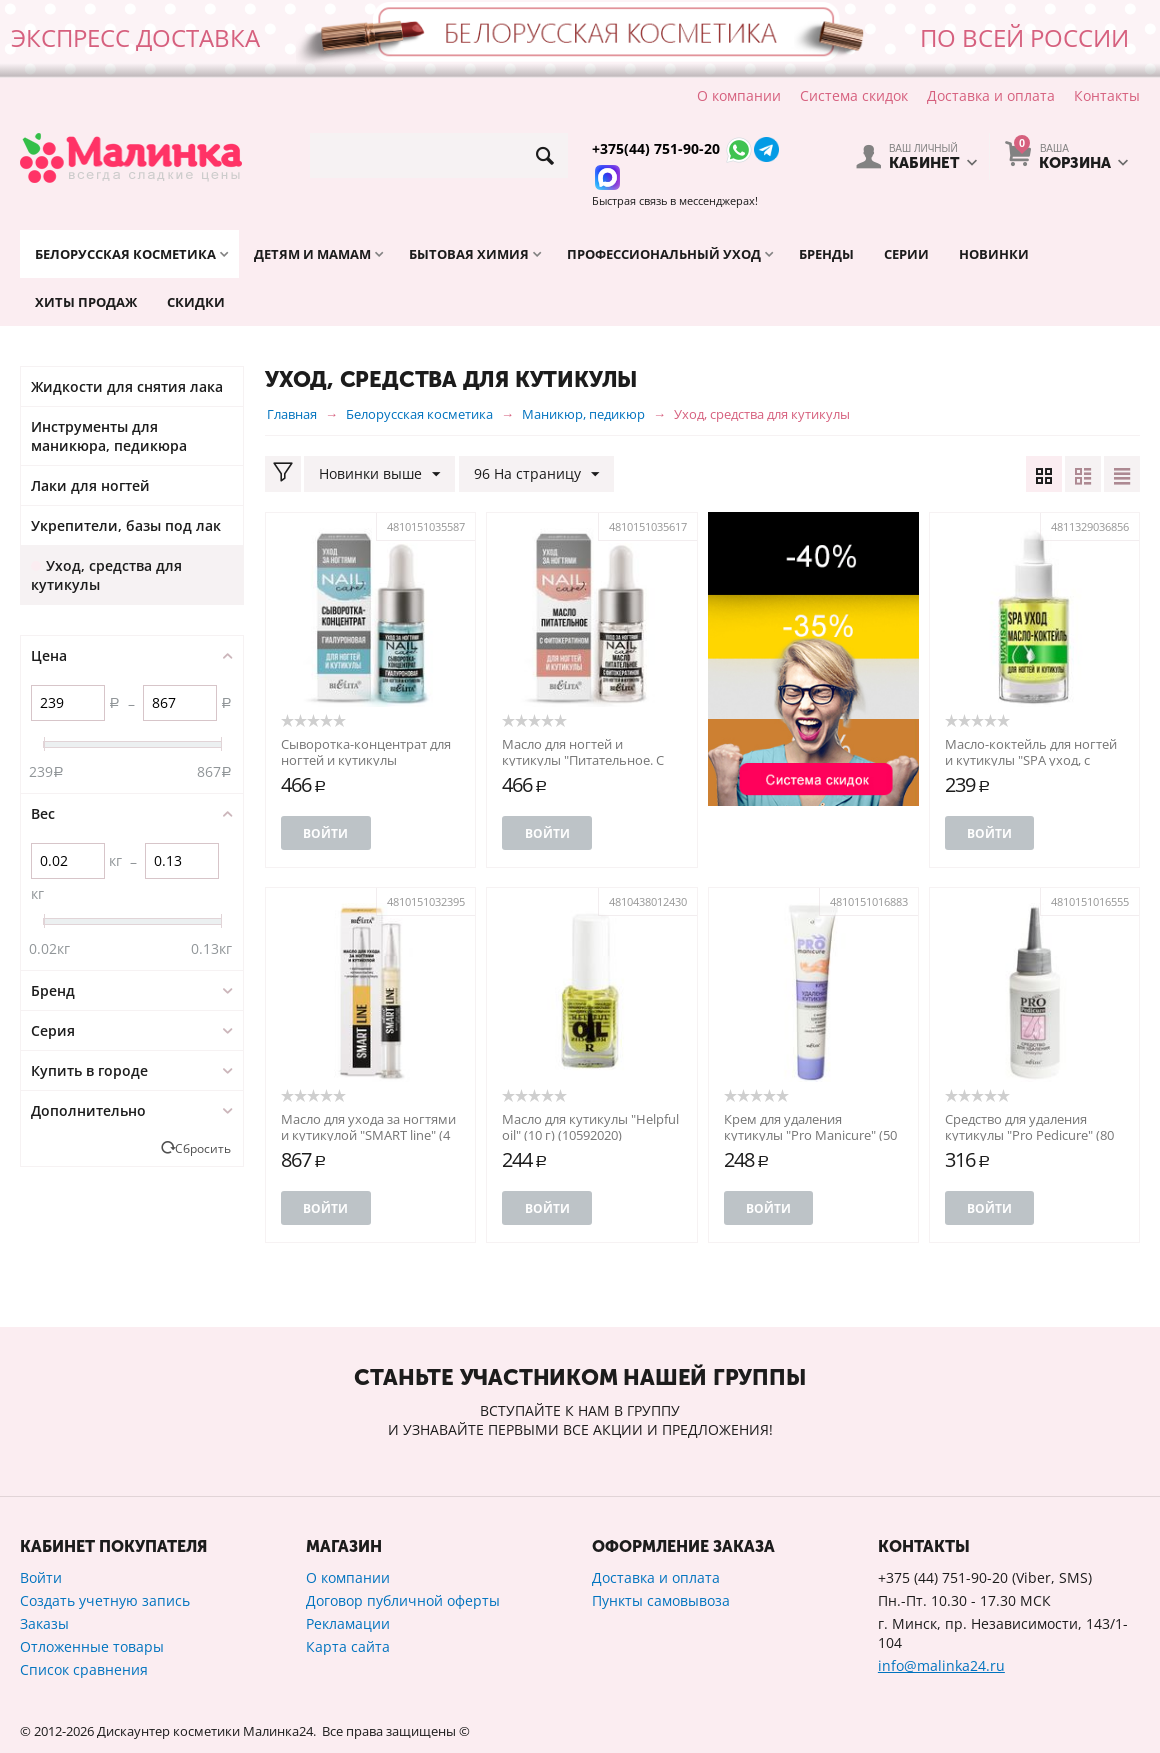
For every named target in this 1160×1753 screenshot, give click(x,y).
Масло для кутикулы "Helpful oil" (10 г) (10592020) (590, 1127)
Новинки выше (379, 474)
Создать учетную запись (105, 1600)
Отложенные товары (92, 1646)
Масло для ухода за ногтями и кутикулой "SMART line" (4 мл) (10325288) (368, 1135)
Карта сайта (348, 1646)
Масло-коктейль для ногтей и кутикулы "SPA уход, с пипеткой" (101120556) (1031, 760)
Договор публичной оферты (403, 1600)
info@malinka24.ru (941, 1665)
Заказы (44, 1623)
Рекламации (348, 1623)
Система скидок (854, 95)
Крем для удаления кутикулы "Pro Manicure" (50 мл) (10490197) (810, 1135)
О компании (739, 95)
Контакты (1107, 95)
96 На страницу (536, 474)
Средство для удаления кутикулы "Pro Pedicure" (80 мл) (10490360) (1029, 1135)
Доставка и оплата (991, 95)
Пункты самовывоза (661, 1600)
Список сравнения (84, 1669)
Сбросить (203, 1148)
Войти (325, 833)
